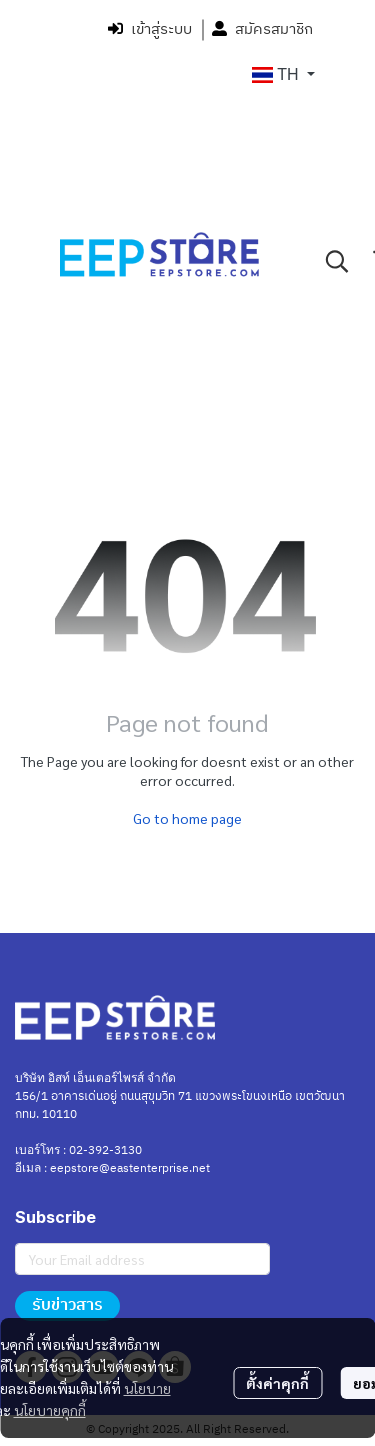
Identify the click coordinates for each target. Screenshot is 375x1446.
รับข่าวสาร (67, 1305)
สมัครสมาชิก (262, 29)
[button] (283, 75)
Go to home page (187, 818)
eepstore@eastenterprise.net (130, 1168)
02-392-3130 (105, 1150)
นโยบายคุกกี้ (50, 1410)
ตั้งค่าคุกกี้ (277, 1383)
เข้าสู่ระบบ (150, 29)
